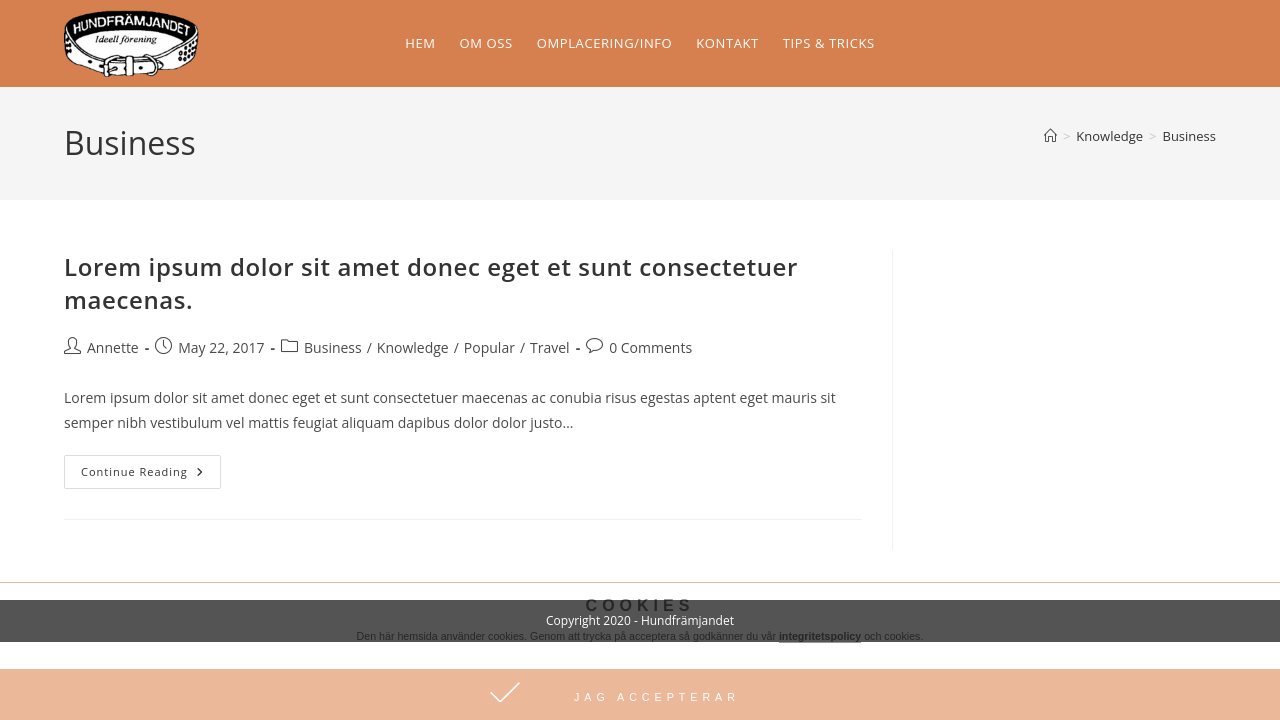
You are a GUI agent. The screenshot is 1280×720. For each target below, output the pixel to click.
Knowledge (413, 347)
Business (1189, 136)
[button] (640, 694)
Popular (489, 347)
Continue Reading (151, 467)
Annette (113, 347)
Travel (550, 347)
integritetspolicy (820, 636)
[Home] (1050, 136)
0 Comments (650, 347)
